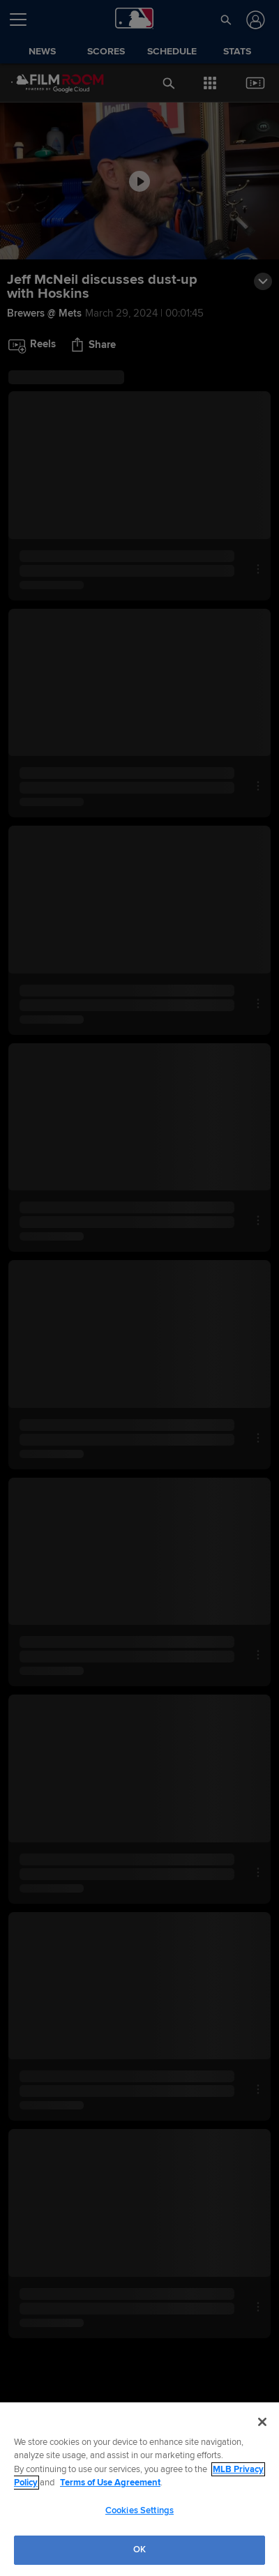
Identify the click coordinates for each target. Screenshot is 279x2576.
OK (139, 2549)
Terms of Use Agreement (110, 2482)
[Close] (262, 2422)
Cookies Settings (139, 2510)
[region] (139, 2489)
